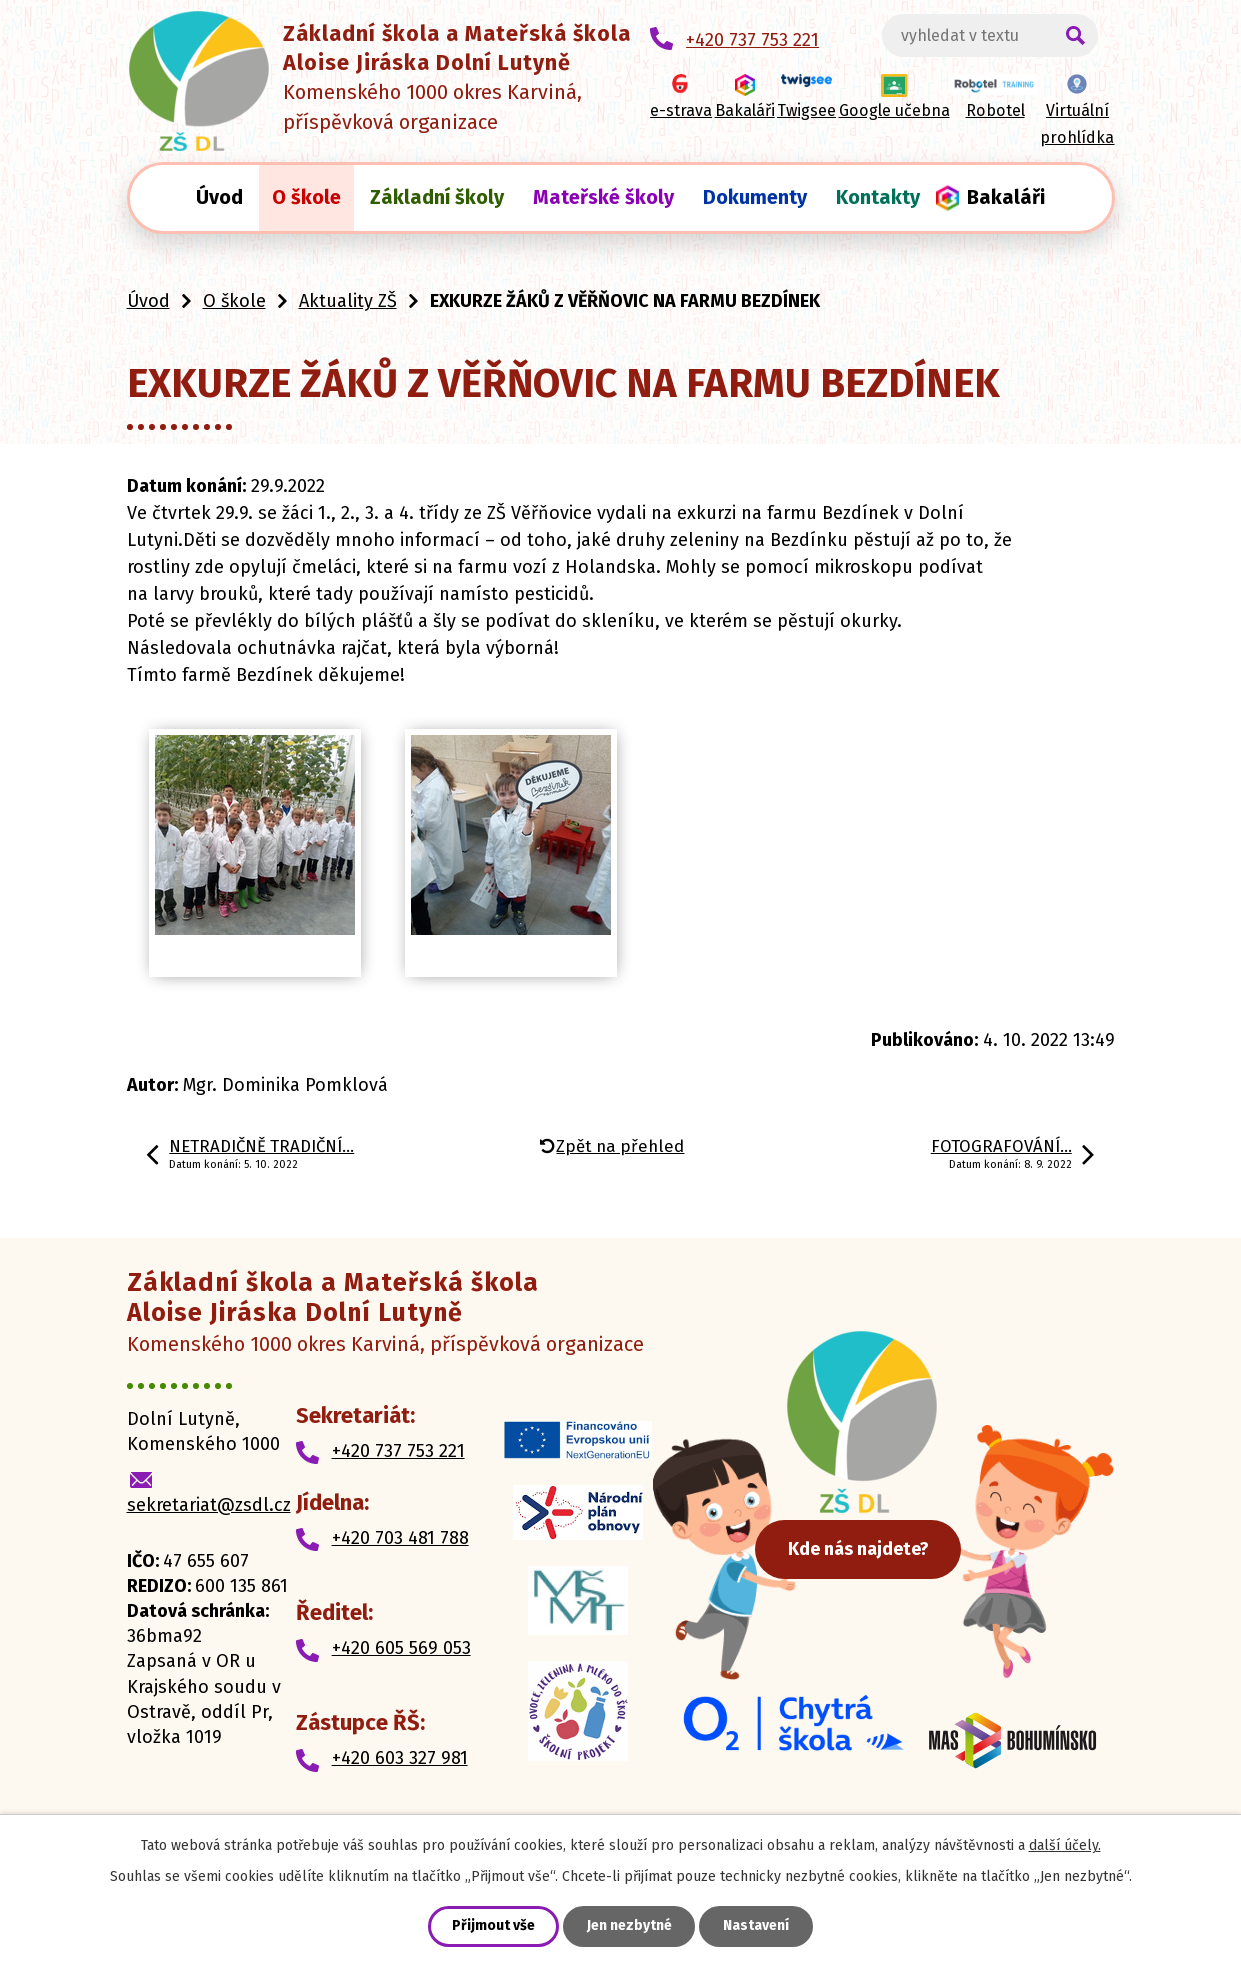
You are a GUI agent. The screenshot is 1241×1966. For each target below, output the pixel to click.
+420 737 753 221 (398, 1451)
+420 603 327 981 (400, 1758)
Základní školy (437, 197)
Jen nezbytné (629, 1926)
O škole (306, 197)
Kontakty (878, 197)
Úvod (219, 197)
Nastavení (757, 1926)
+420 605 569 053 (401, 1648)
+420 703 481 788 (400, 1538)
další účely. (1065, 1845)
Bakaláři (1006, 197)
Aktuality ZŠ (348, 301)
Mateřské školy (603, 197)
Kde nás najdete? (874, 1554)
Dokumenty (755, 197)
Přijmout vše (493, 1926)
